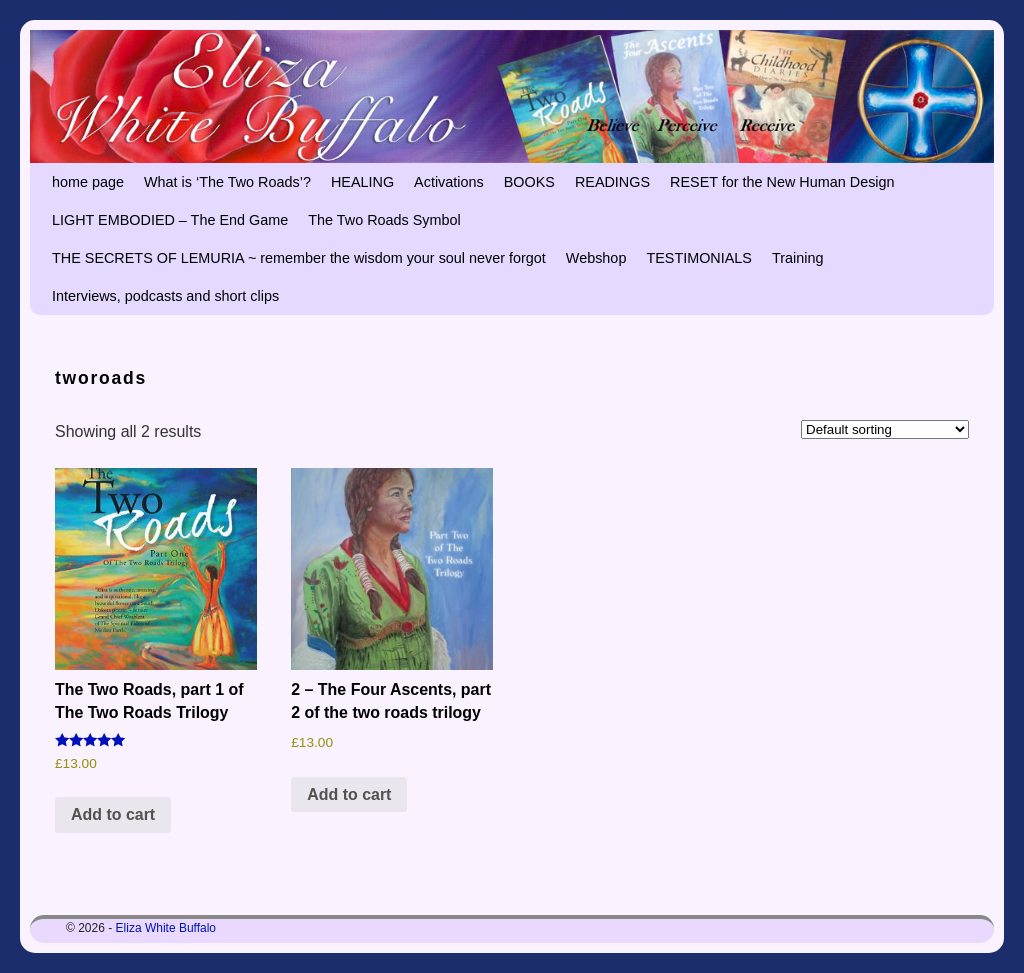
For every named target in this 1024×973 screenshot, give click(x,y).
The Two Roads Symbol (384, 220)
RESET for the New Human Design (782, 182)
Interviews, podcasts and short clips (165, 296)
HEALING (362, 182)
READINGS (612, 182)
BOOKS (529, 182)
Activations (449, 182)
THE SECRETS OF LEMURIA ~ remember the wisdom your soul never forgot (299, 258)
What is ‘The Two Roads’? (227, 182)
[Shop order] (885, 429)
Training (797, 258)
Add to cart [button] (113, 814)
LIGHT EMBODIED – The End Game (170, 220)
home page (88, 182)
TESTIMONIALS (699, 258)
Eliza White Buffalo (166, 928)
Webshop (596, 258)
